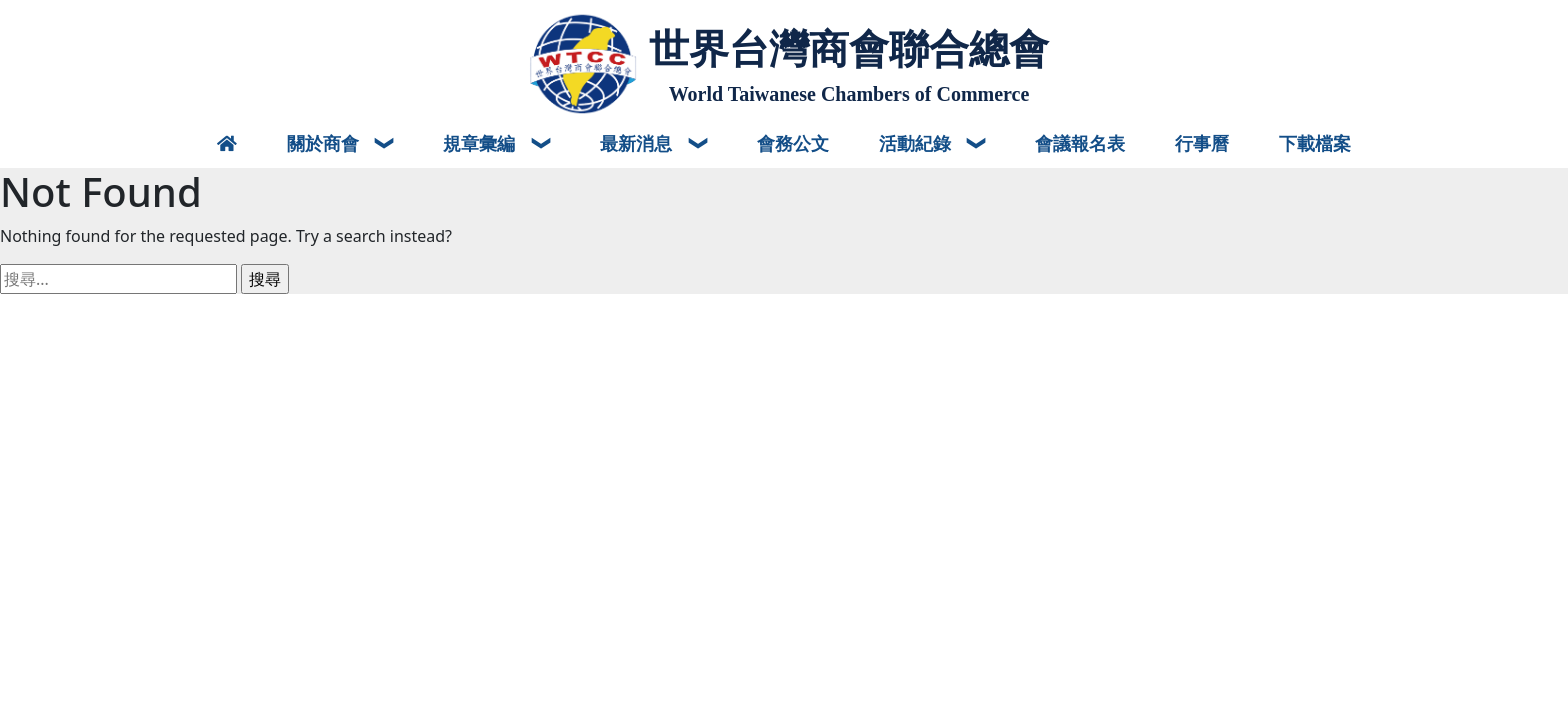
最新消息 (638, 143)
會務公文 (793, 143)
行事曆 (1202, 143)
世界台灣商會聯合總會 (849, 49)
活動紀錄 (917, 143)
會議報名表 (1080, 143)
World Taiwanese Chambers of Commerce (849, 94)
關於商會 (325, 143)
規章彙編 (481, 143)
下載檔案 (1315, 143)
